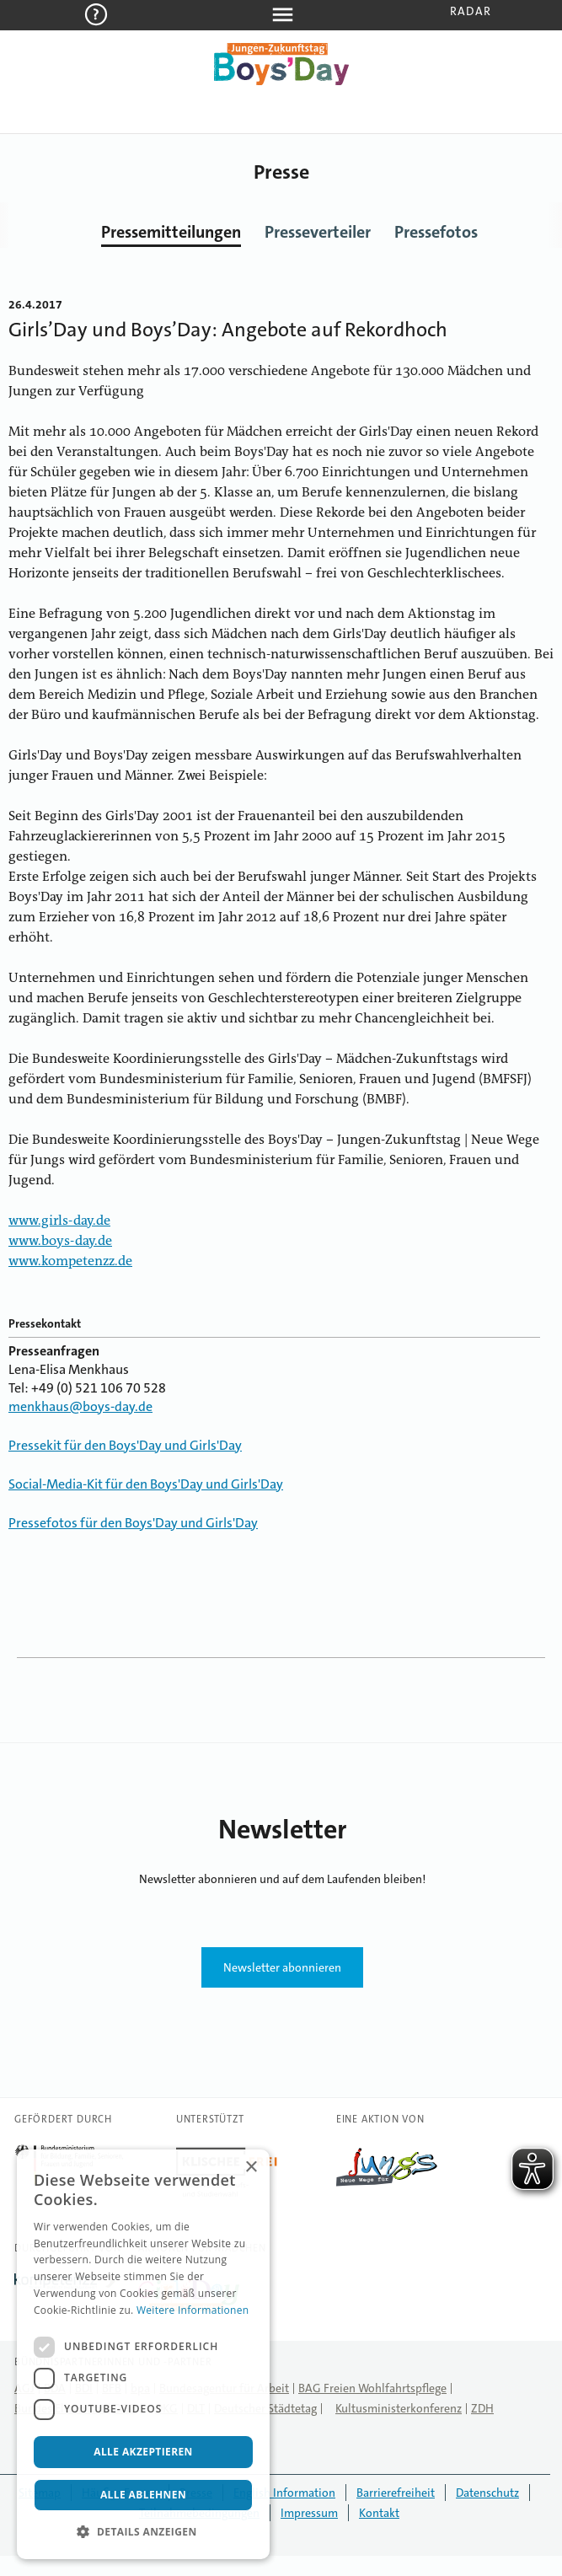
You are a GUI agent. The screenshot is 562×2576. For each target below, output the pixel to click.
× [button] (250, 2167)
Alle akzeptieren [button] (143, 2452)
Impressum (309, 2512)
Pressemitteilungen (171, 232)
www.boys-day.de (60, 1241)
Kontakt (379, 2512)
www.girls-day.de (59, 1221)
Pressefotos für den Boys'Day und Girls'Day (133, 1523)
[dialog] (143, 2354)
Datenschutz (487, 2492)
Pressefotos (436, 232)
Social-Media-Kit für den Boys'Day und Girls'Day (145, 1484)
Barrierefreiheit (395, 2492)
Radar (470, 11)
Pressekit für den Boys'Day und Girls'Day (125, 1445)
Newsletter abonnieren (282, 1967)
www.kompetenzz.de (70, 1262)
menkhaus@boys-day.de (80, 1406)
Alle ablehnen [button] (143, 2494)
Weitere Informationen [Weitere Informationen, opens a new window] (192, 2310)
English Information (284, 2492)
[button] (143, 2532)
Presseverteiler (318, 232)
